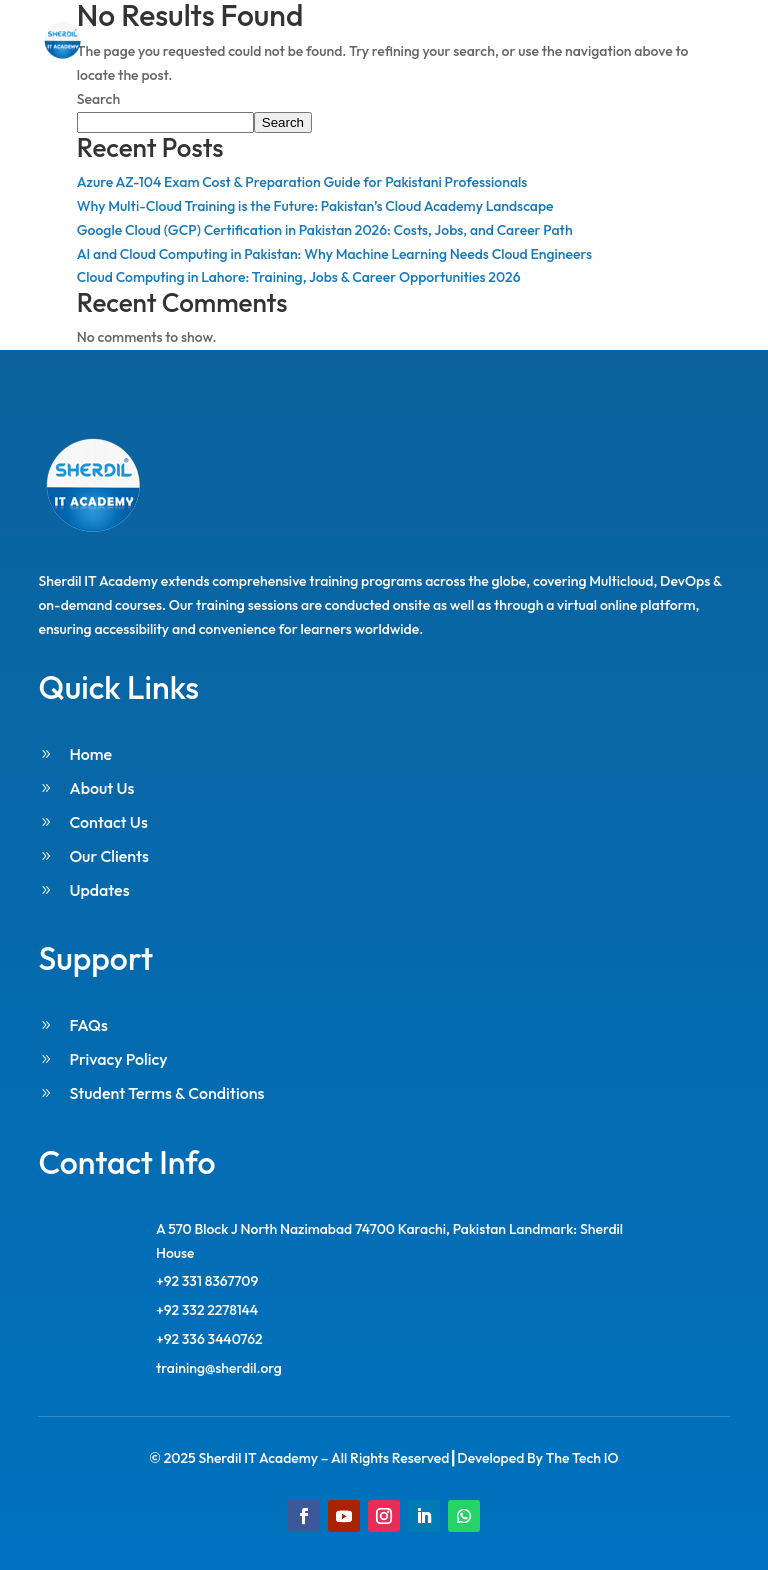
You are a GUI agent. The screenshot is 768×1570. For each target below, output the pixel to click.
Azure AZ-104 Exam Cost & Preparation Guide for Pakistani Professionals (302, 182)
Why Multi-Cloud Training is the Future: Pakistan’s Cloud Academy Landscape (315, 206)
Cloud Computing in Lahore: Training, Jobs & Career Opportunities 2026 (299, 277)
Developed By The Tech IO (537, 1458)
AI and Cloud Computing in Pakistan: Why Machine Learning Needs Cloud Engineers (334, 254)
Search (98, 99)
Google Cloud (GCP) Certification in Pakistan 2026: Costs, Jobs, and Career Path (325, 230)
